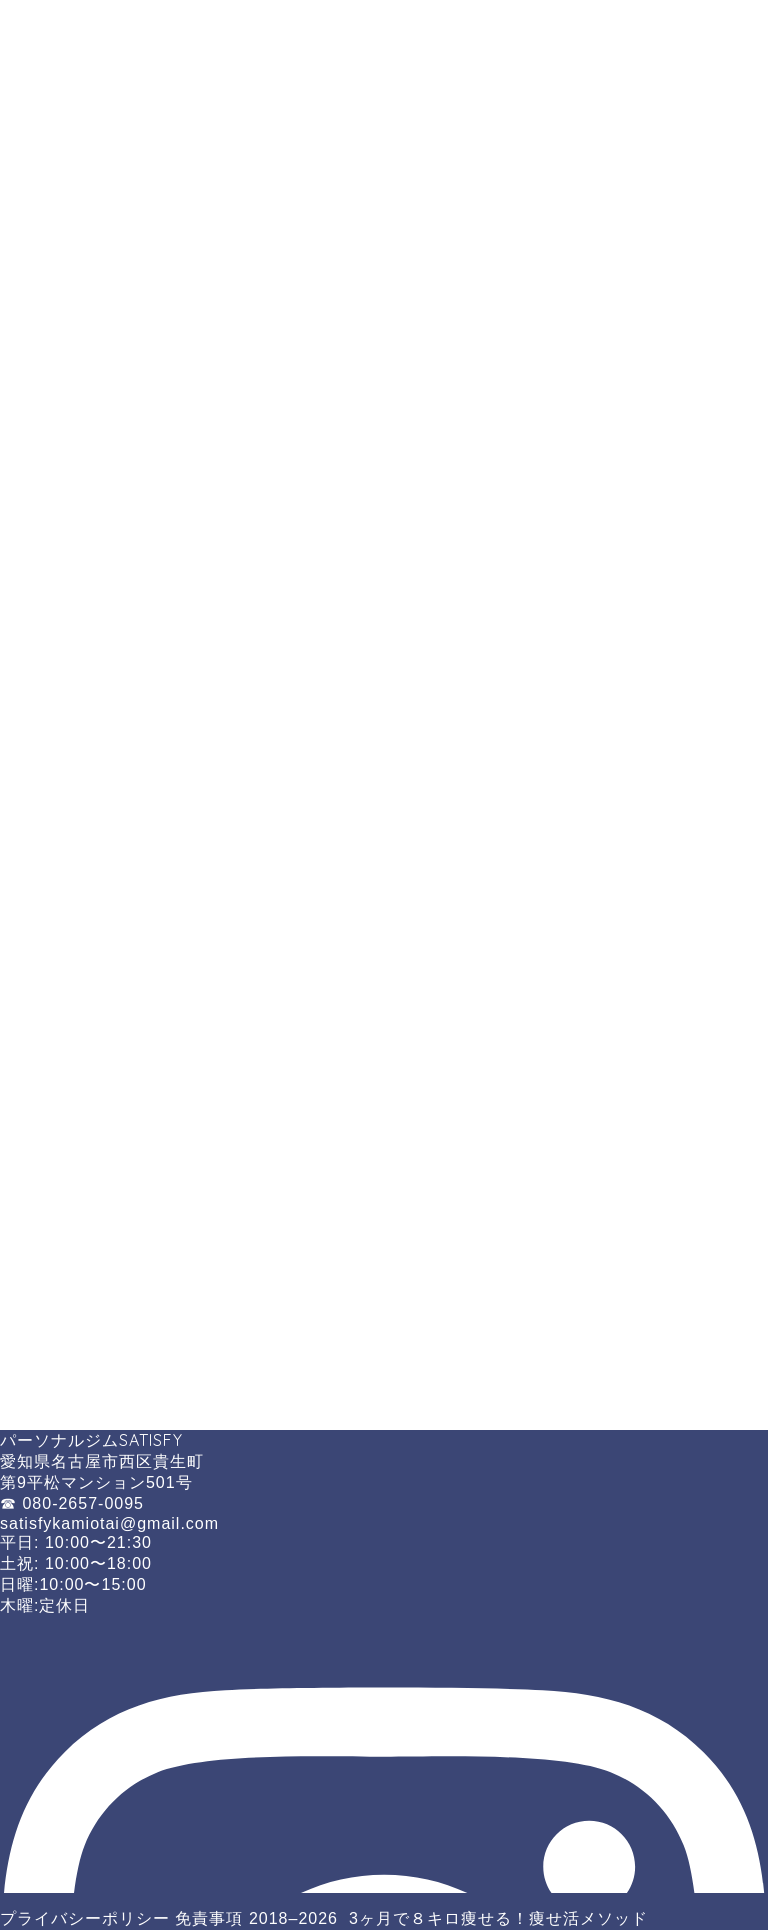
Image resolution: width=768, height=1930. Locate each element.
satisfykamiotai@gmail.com (109, 1523)
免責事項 (209, 1918)
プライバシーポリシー (85, 1918)
